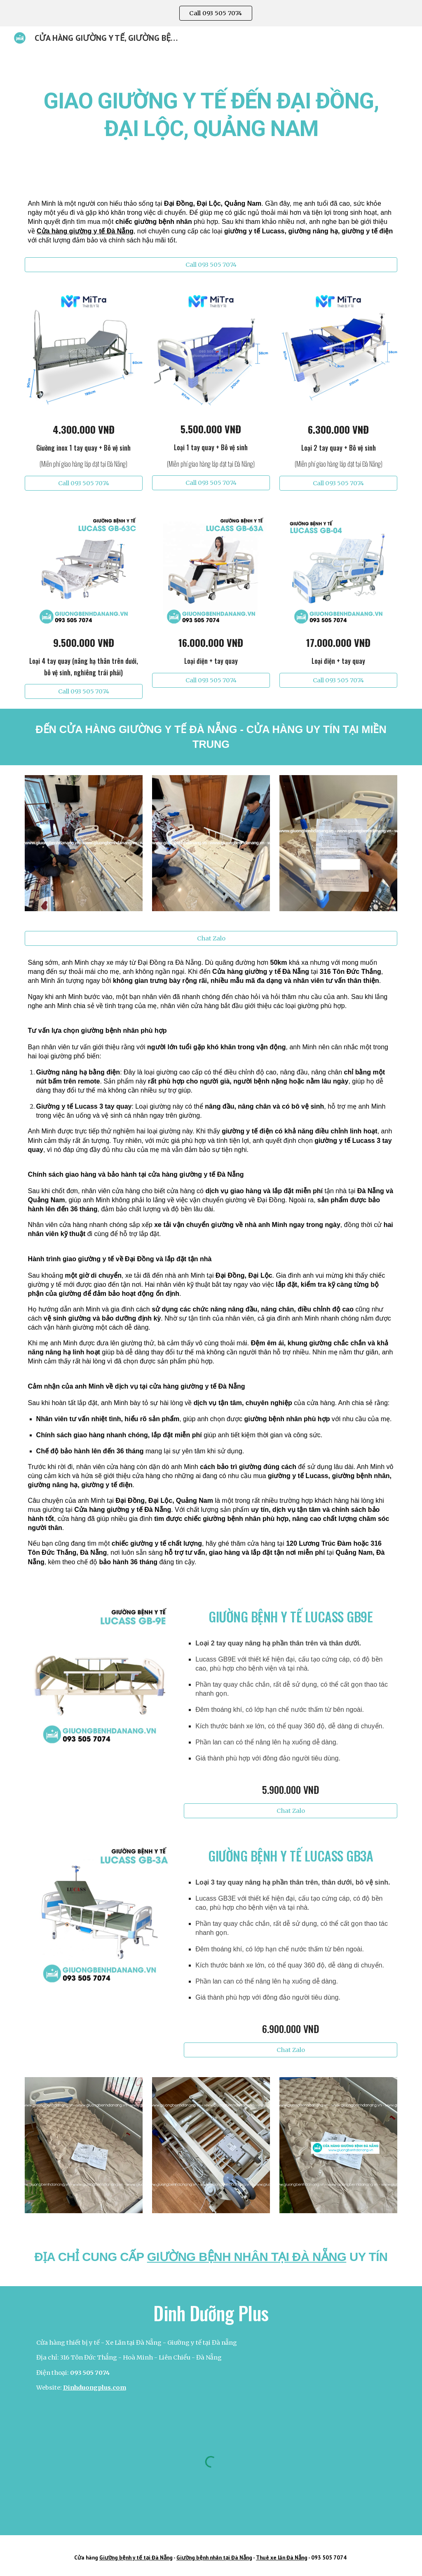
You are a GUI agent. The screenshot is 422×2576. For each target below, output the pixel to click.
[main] (211, 113)
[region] (211, 13)
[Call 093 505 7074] (211, 264)
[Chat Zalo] (211, 938)
